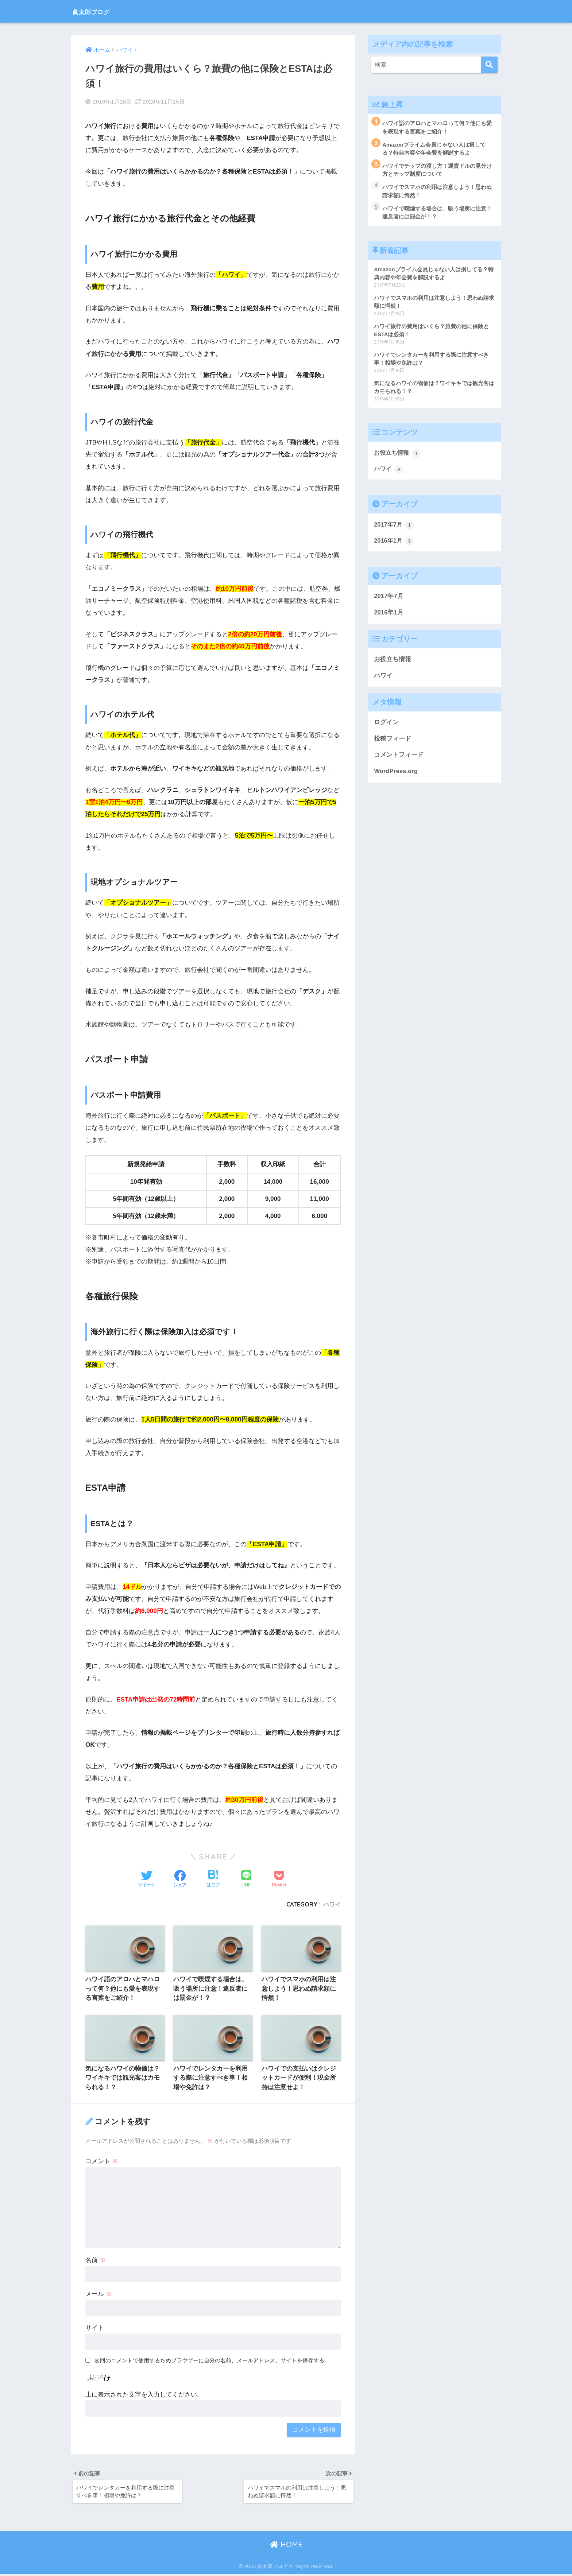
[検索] (489, 65)
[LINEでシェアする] (246, 1879)
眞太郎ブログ (99, 11)
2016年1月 (394, 544)
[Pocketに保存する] (279, 1879)
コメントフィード (399, 759)
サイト (94, 2328)
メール (98, 2295)
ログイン (386, 726)
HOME (286, 2547)
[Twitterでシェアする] (146, 1879)
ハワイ (332, 1904)
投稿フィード (392, 743)
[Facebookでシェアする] (179, 1879)
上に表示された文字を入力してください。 (144, 2395)
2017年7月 (394, 528)
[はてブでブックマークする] (213, 1879)
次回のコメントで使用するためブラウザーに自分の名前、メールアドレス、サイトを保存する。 (212, 2361)
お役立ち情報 (398, 456)
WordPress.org (396, 775)
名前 (95, 2261)
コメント (101, 2162)
